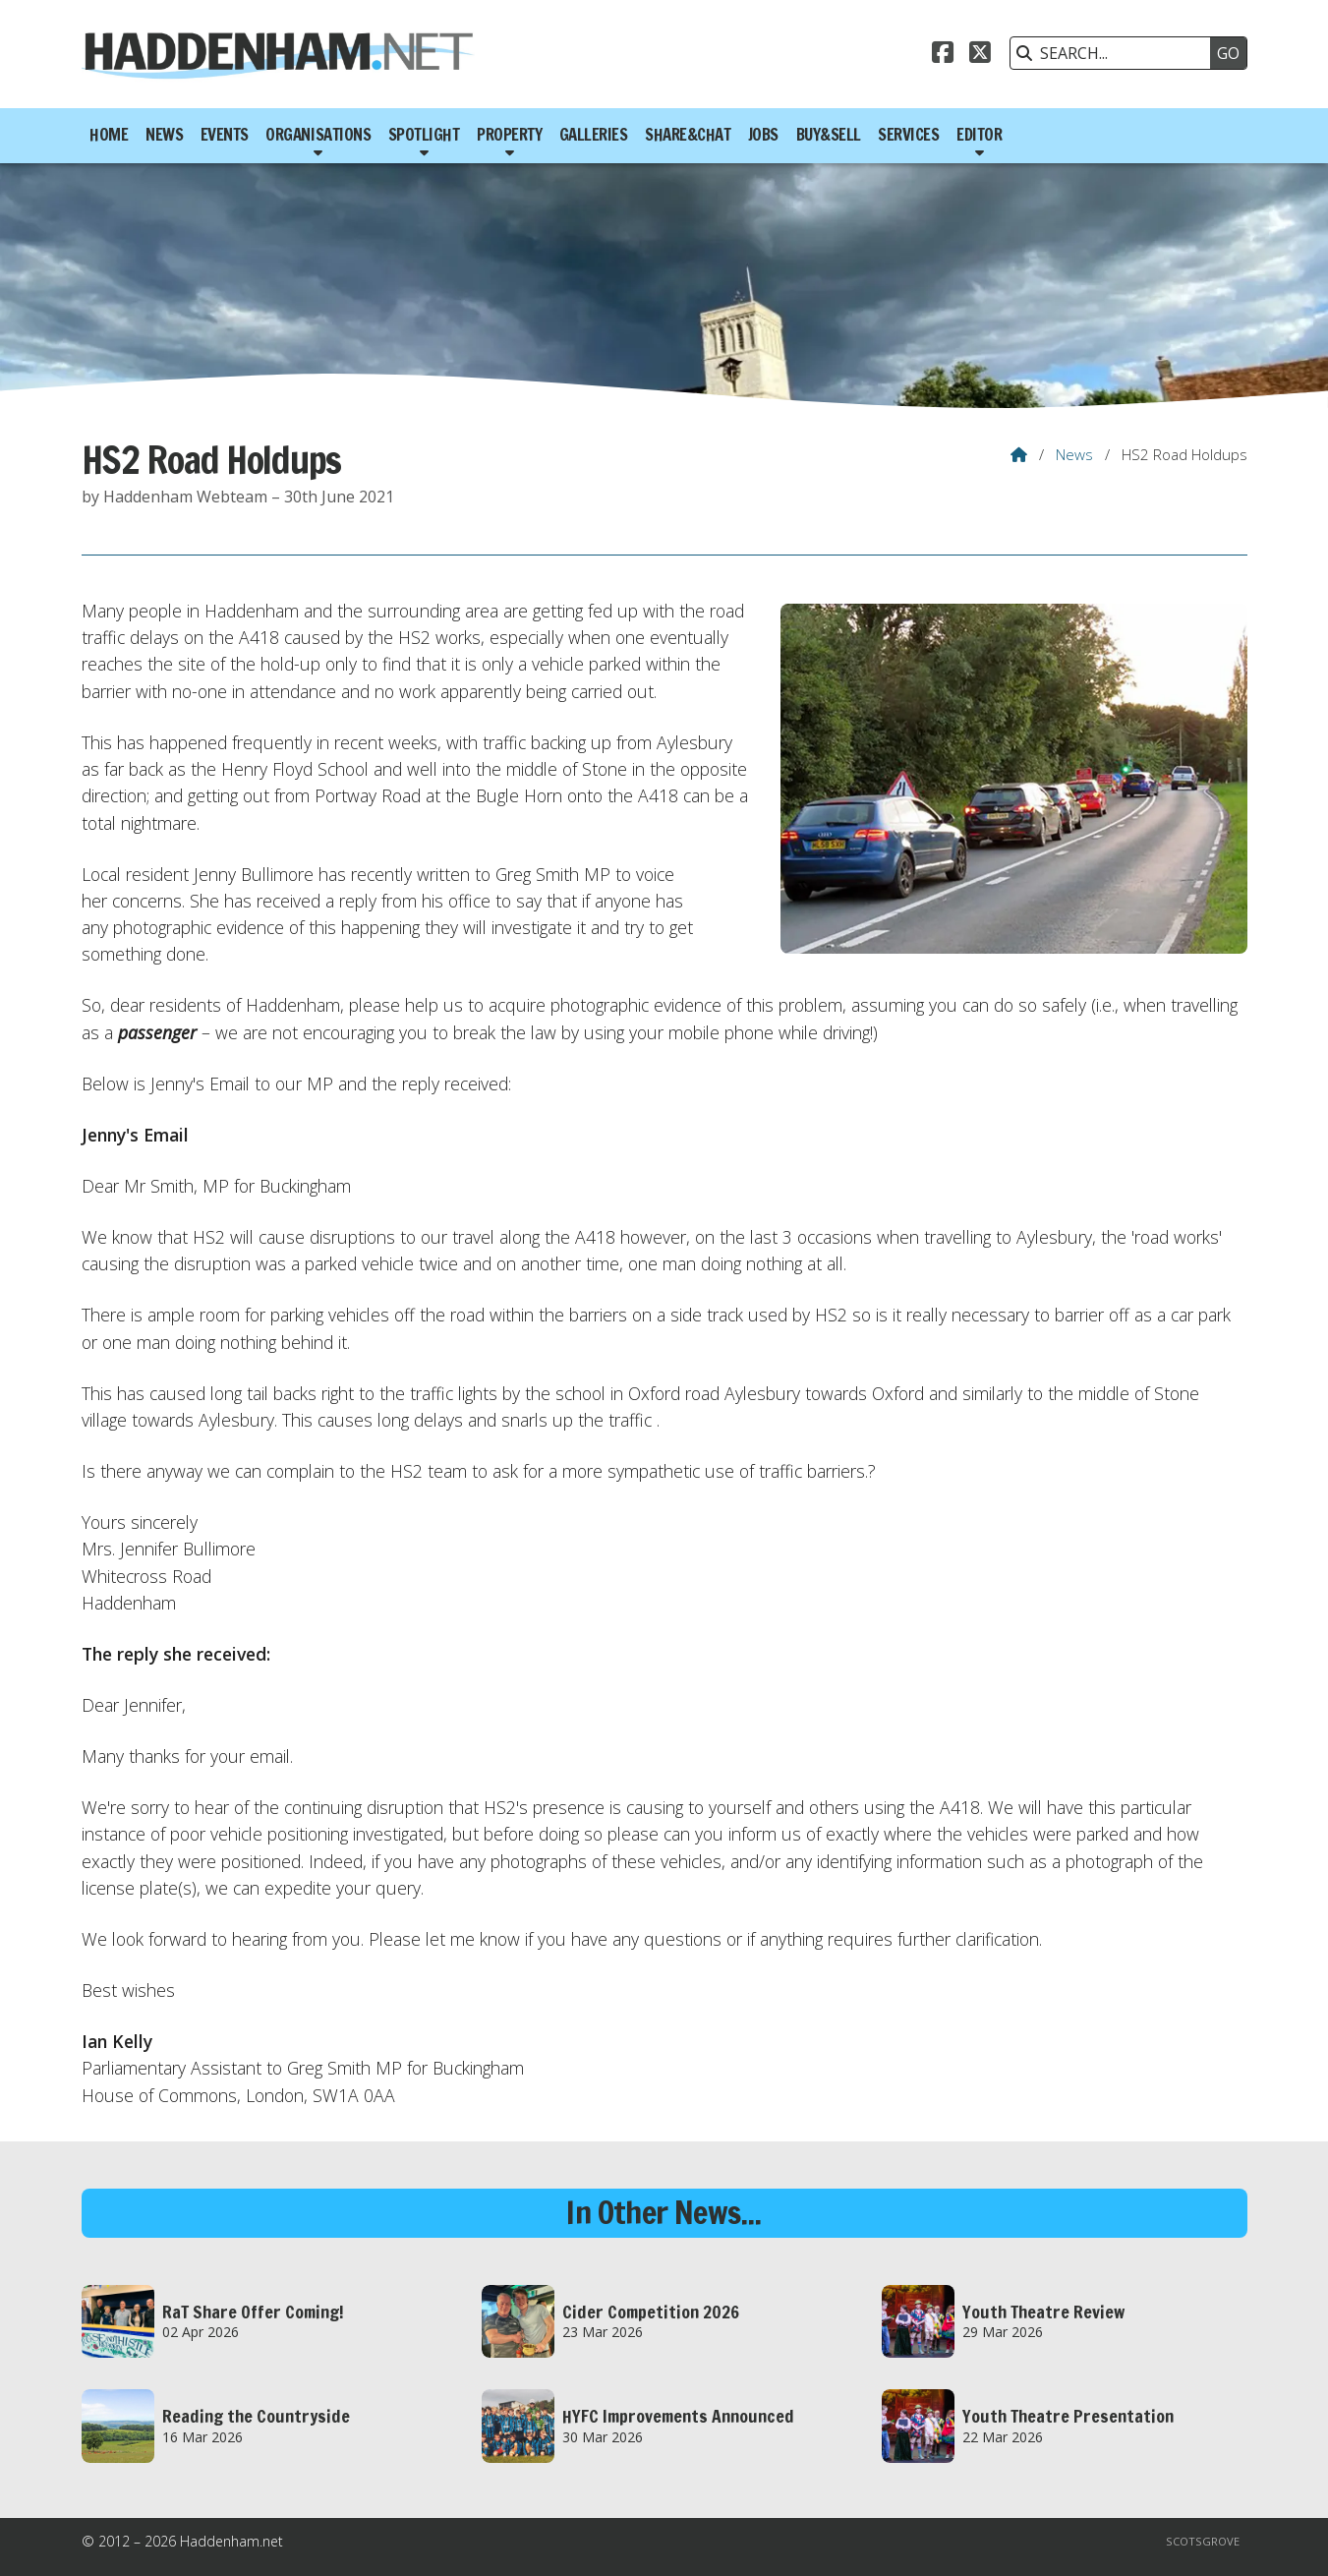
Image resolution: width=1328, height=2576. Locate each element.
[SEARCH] (1115, 53)
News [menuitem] (164, 134)
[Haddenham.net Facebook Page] (942, 55)
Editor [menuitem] (979, 134)
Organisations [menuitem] (318, 134)
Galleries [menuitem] (593, 134)
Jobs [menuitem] (763, 134)
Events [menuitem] (225, 134)
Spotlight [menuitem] (424, 134)
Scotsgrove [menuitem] (1203, 2541)
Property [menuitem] (509, 134)
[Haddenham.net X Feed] (980, 55)
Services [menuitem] (908, 134)
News (1074, 454)
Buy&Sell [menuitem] (828, 134)
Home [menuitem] (108, 134)
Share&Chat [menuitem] (687, 134)
